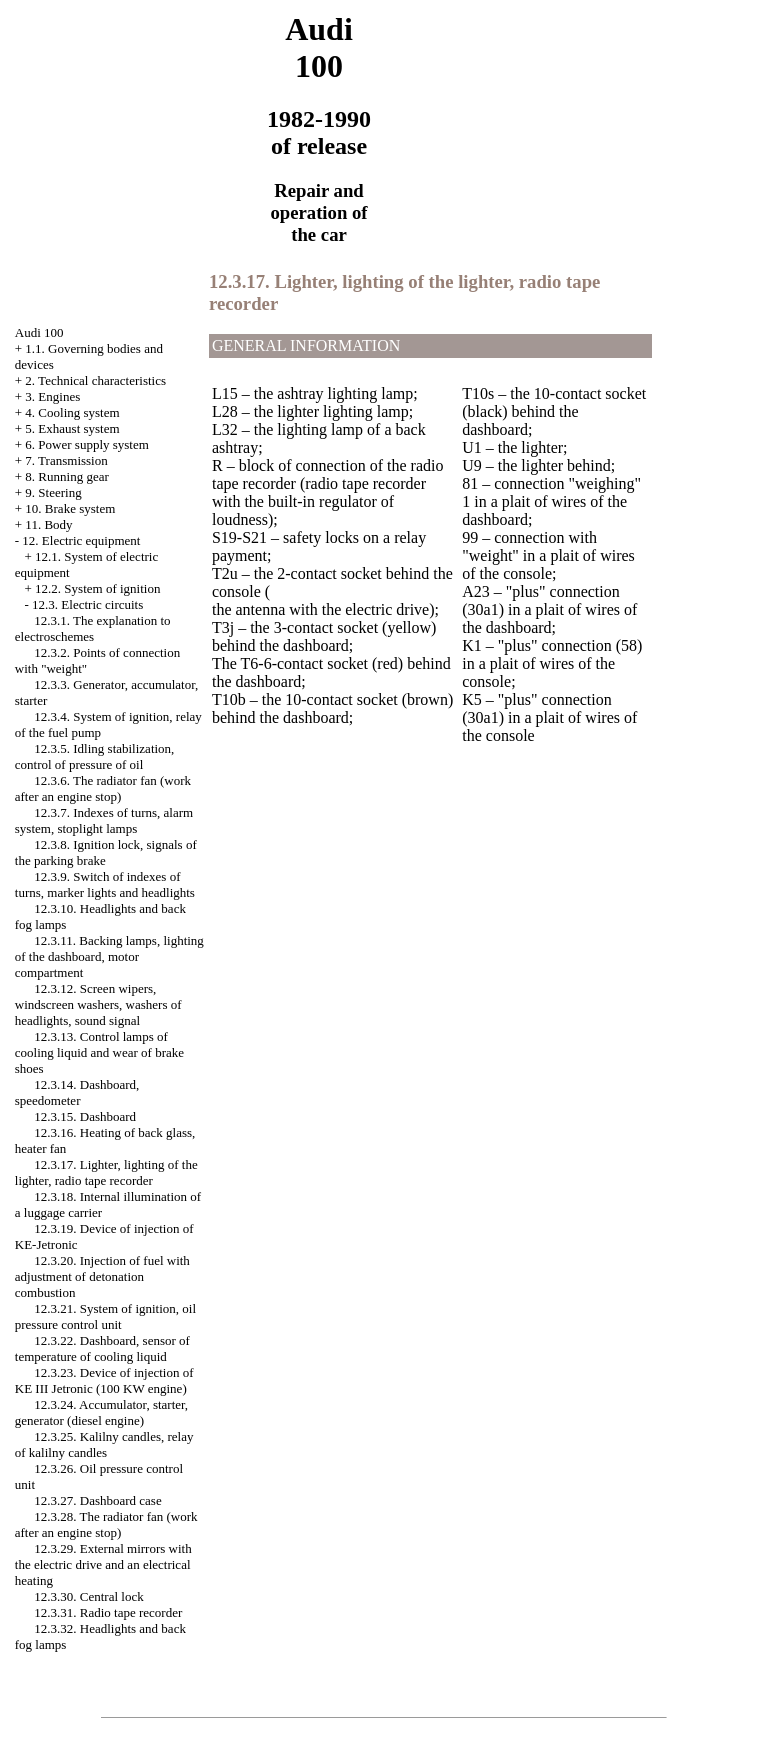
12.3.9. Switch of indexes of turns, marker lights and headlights (105, 884)
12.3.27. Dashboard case (97, 1500)
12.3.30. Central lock (88, 1596)
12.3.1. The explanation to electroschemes (93, 628)
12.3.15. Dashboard (85, 1116)
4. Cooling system (72, 412)
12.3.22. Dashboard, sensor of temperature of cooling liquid (102, 1348)
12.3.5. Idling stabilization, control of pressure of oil (95, 756)
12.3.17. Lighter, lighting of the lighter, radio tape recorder (106, 1172)
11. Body (48, 524)
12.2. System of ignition (97, 588)
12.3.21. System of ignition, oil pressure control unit (105, 1316)
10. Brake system (70, 508)
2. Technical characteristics (95, 380)
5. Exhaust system (72, 428)
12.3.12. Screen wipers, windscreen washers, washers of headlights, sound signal (98, 1004)
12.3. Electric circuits (87, 604)
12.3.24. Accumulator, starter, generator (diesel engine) (101, 1412)
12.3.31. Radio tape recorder (108, 1612)
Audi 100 (39, 332)
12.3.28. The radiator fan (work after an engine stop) (106, 1524)
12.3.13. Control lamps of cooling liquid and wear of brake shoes (99, 1052)
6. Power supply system (87, 444)
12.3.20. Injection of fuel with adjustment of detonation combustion (102, 1276)
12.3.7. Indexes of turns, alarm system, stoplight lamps (104, 820)
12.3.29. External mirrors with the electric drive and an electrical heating (103, 1564)
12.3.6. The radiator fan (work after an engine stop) (103, 788)
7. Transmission (66, 460)
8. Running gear (66, 476)
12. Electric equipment (81, 540)
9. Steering (53, 492)
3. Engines (52, 396)
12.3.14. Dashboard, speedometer (77, 1092)
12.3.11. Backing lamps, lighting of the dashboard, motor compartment (109, 956)
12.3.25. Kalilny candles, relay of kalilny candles (104, 1444)
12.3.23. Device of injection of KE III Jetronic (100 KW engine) (104, 1380)
